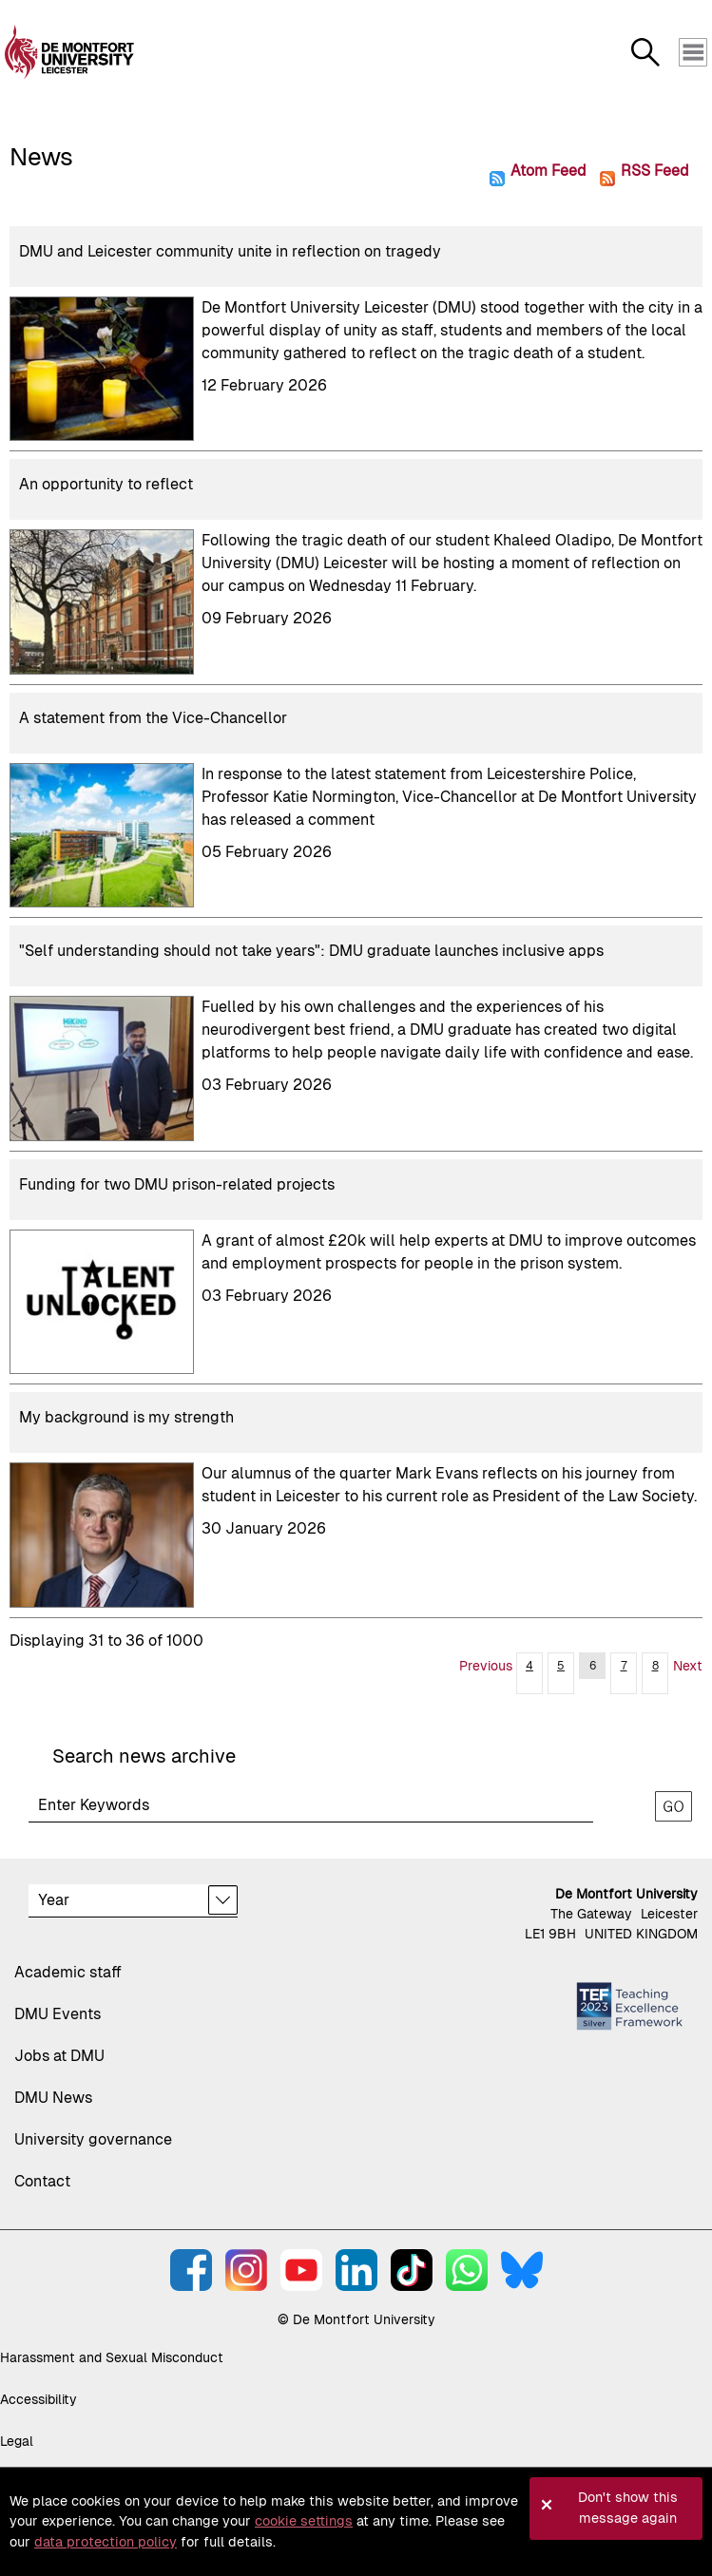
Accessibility (38, 2399)
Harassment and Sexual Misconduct (111, 2357)
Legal (16, 2441)
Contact (42, 2181)
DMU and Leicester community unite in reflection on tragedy (230, 251)
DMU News (53, 2098)
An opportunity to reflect (106, 484)
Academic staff (68, 1972)
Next (687, 1665)
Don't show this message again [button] (628, 2508)
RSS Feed (654, 170)
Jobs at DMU (59, 2056)
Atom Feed (548, 170)
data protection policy (105, 2541)
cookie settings (304, 2520)
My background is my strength (126, 1417)
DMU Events (57, 2014)
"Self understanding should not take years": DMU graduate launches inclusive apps (311, 951)
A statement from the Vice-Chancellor (153, 718)
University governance (93, 2139)
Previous (485, 1665)
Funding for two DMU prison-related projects (177, 1184)
